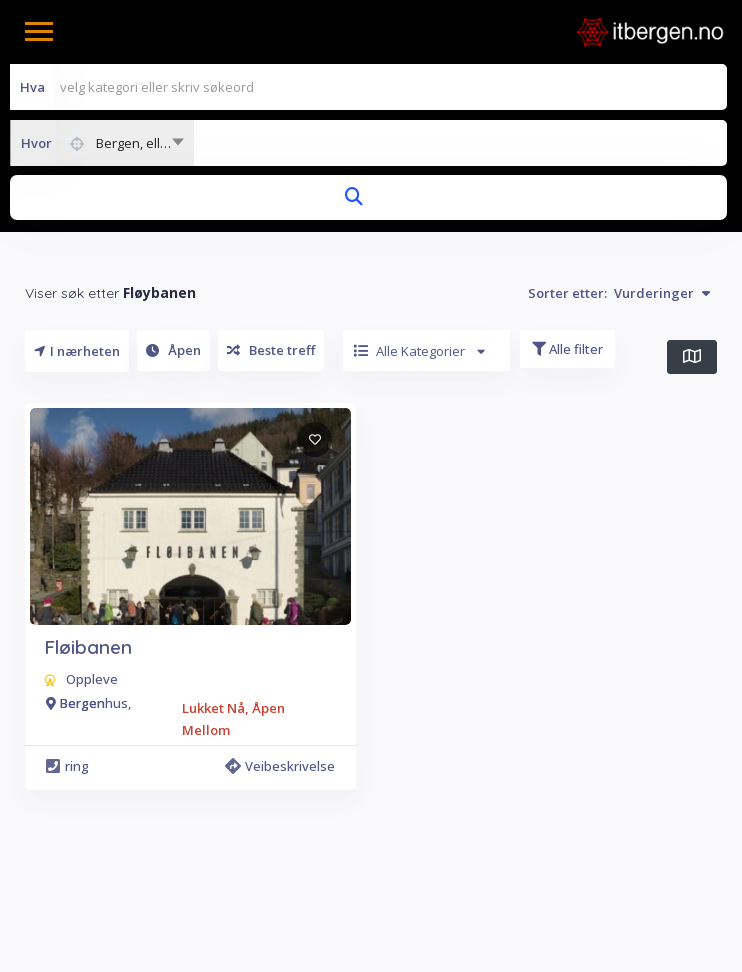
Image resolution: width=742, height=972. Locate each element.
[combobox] (102, 143)
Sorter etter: (619, 293)
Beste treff (271, 350)
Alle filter (567, 349)
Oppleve (92, 679)
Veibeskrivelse (280, 766)
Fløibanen (88, 647)
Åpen (173, 350)
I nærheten (77, 351)
